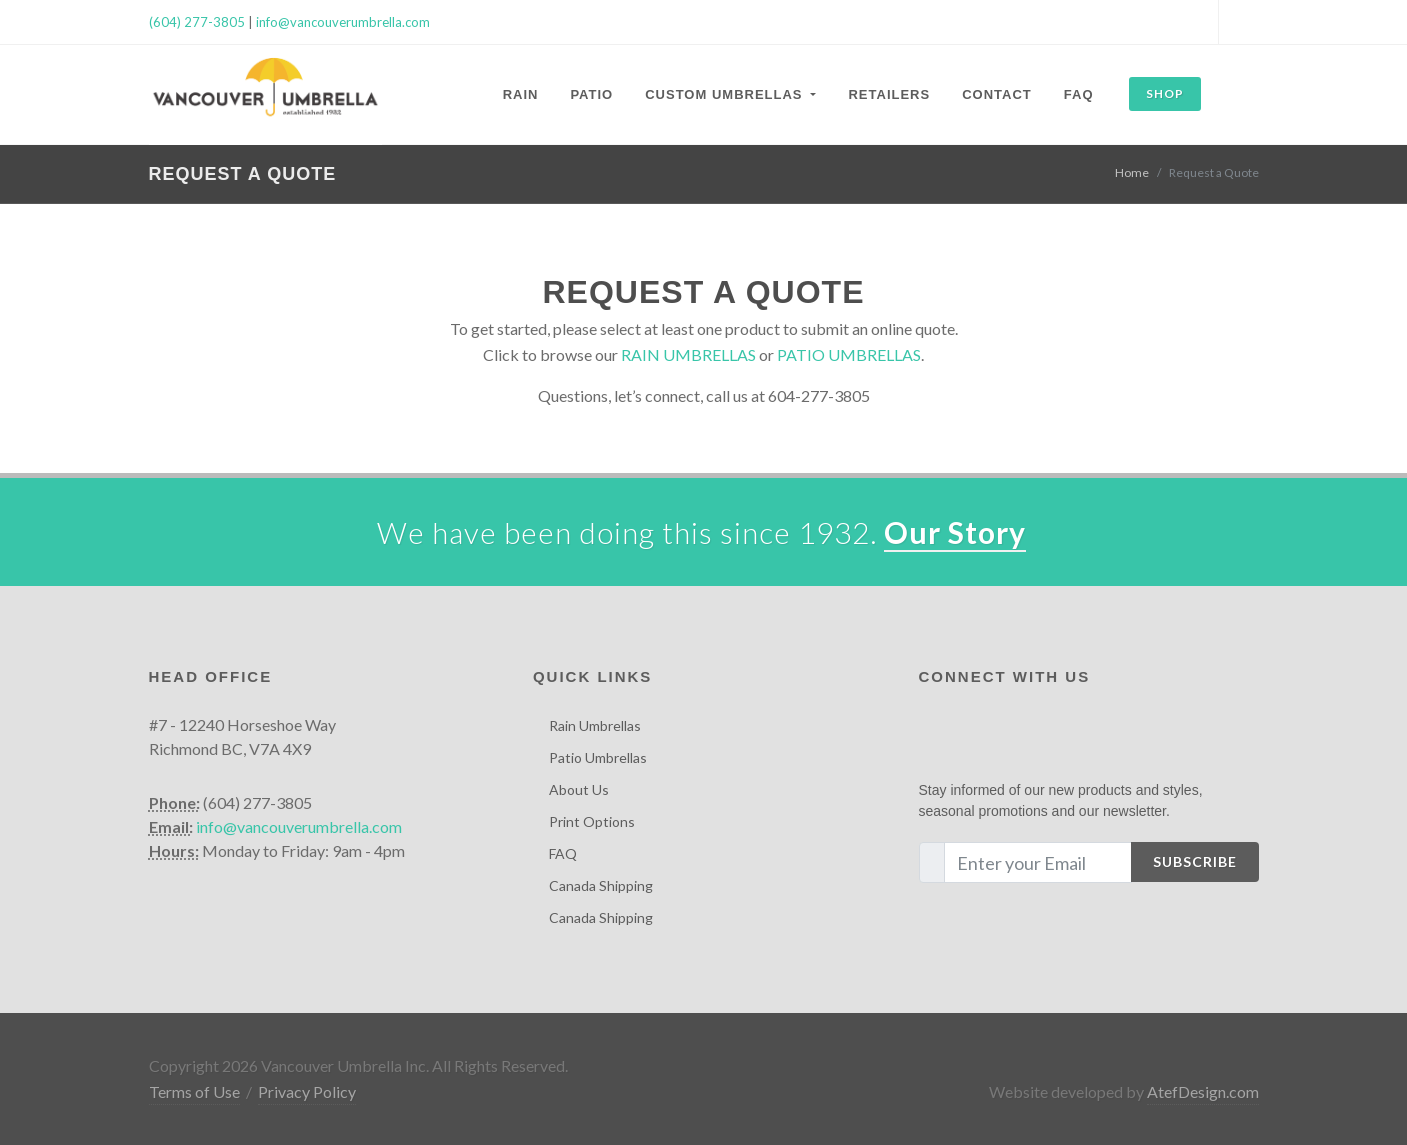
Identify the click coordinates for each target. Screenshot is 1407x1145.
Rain (521, 94)
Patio (591, 94)
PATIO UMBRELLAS (849, 354)
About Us (579, 789)
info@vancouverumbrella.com (343, 22)
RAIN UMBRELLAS (688, 354)
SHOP (1165, 93)
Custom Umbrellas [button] (726, 94)
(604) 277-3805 (197, 22)
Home (1132, 172)
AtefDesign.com (1203, 1091)
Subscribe (1195, 861)
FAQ (1079, 94)
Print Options (592, 821)
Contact (997, 94)
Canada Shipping (601, 885)
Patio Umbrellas (598, 757)
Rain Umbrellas (595, 725)
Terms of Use (194, 1091)
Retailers (889, 94)
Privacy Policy (307, 1091)
